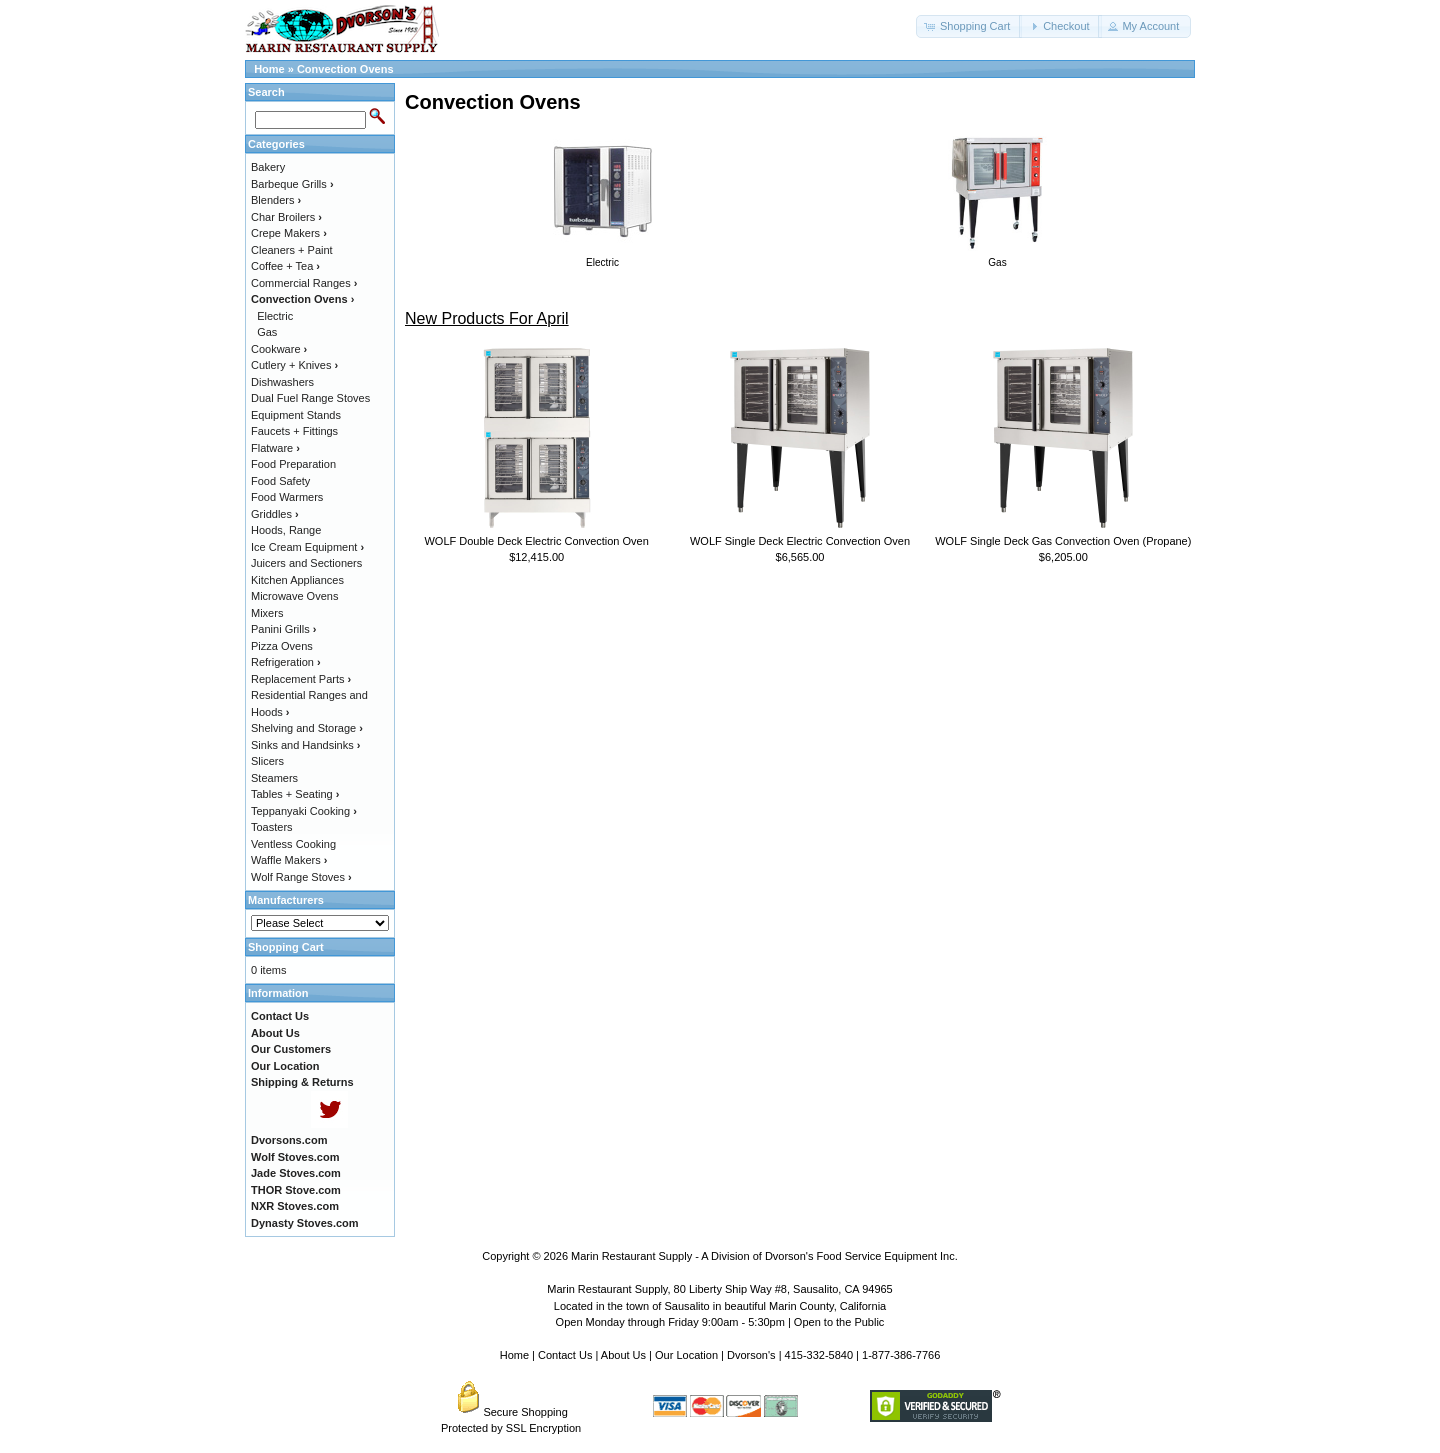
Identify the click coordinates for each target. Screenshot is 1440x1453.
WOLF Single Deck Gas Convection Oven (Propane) (1063, 541)
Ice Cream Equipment (307, 547)
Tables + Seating (295, 794)
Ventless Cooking (293, 844)
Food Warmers (287, 497)
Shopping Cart (286, 947)
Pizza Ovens (282, 646)
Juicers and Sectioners (306, 563)
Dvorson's (751, 1355)
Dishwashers (282, 382)
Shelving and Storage (307, 728)
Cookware (279, 349)
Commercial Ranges (304, 283)
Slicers (267, 761)
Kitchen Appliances (297, 580)
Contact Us (565, 1355)
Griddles (275, 514)
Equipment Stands (296, 415)
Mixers (267, 613)
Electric (275, 316)
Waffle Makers (289, 860)
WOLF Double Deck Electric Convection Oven (536, 541)
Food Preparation (293, 464)
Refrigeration (286, 662)
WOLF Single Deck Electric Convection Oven (800, 541)
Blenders (276, 200)
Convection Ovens (345, 69)
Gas (267, 332)
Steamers (274, 778)
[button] (969, 26)
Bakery (268, 167)
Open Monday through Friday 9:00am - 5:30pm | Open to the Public (720, 1322)
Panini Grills (283, 629)
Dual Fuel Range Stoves (310, 398)
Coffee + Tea (285, 266)
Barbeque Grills (292, 184)
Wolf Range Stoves (301, 877)
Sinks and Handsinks (305, 745)
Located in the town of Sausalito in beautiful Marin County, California (720, 1306)
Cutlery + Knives (294, 365)
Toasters (272, 827)
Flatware (275, 448)
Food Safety (280, 481)
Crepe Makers (289, 233)
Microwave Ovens (294, 596)
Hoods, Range (286, 530)
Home (269, 69)
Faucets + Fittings (294, 431)
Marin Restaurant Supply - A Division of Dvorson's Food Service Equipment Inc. (764, 1256)
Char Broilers (286, 217)
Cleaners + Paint (292, 250)
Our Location (686, 1355)
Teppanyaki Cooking (304, 811)
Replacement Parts (301, 679)
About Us (623, 1355)
